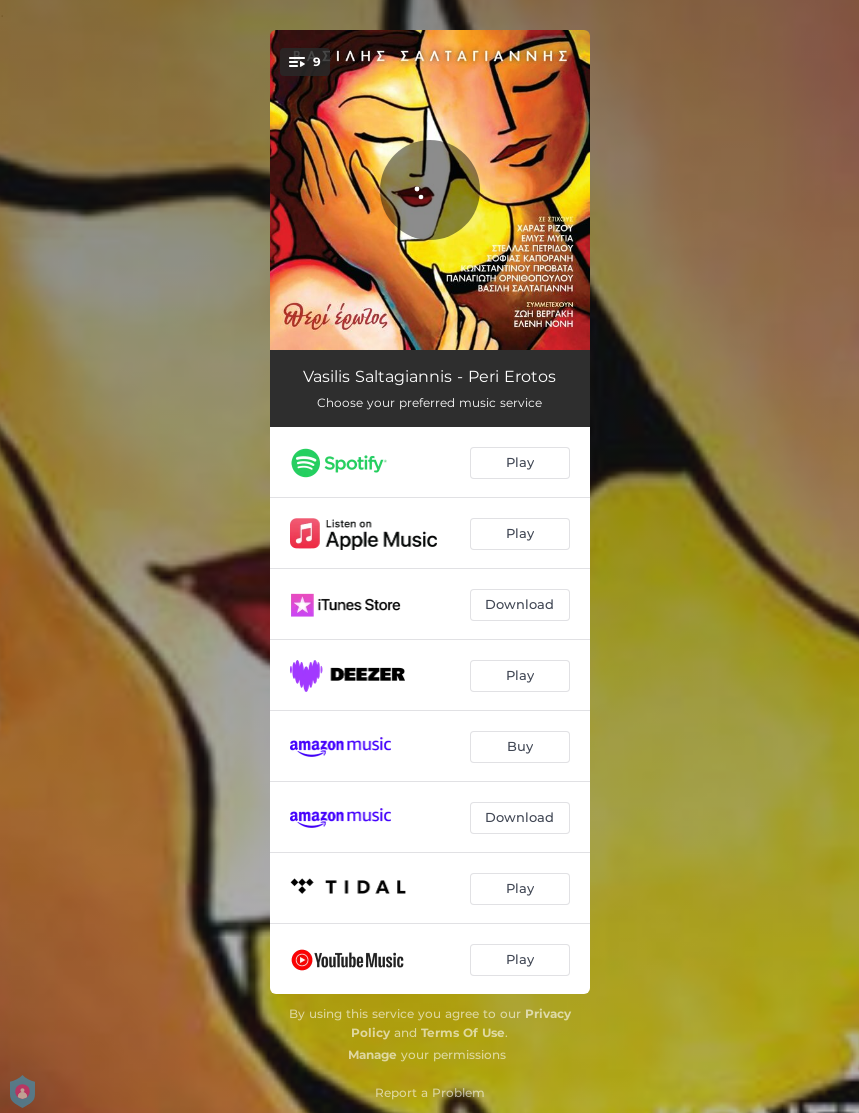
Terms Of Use (463, 1032)
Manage (372, 1054)
